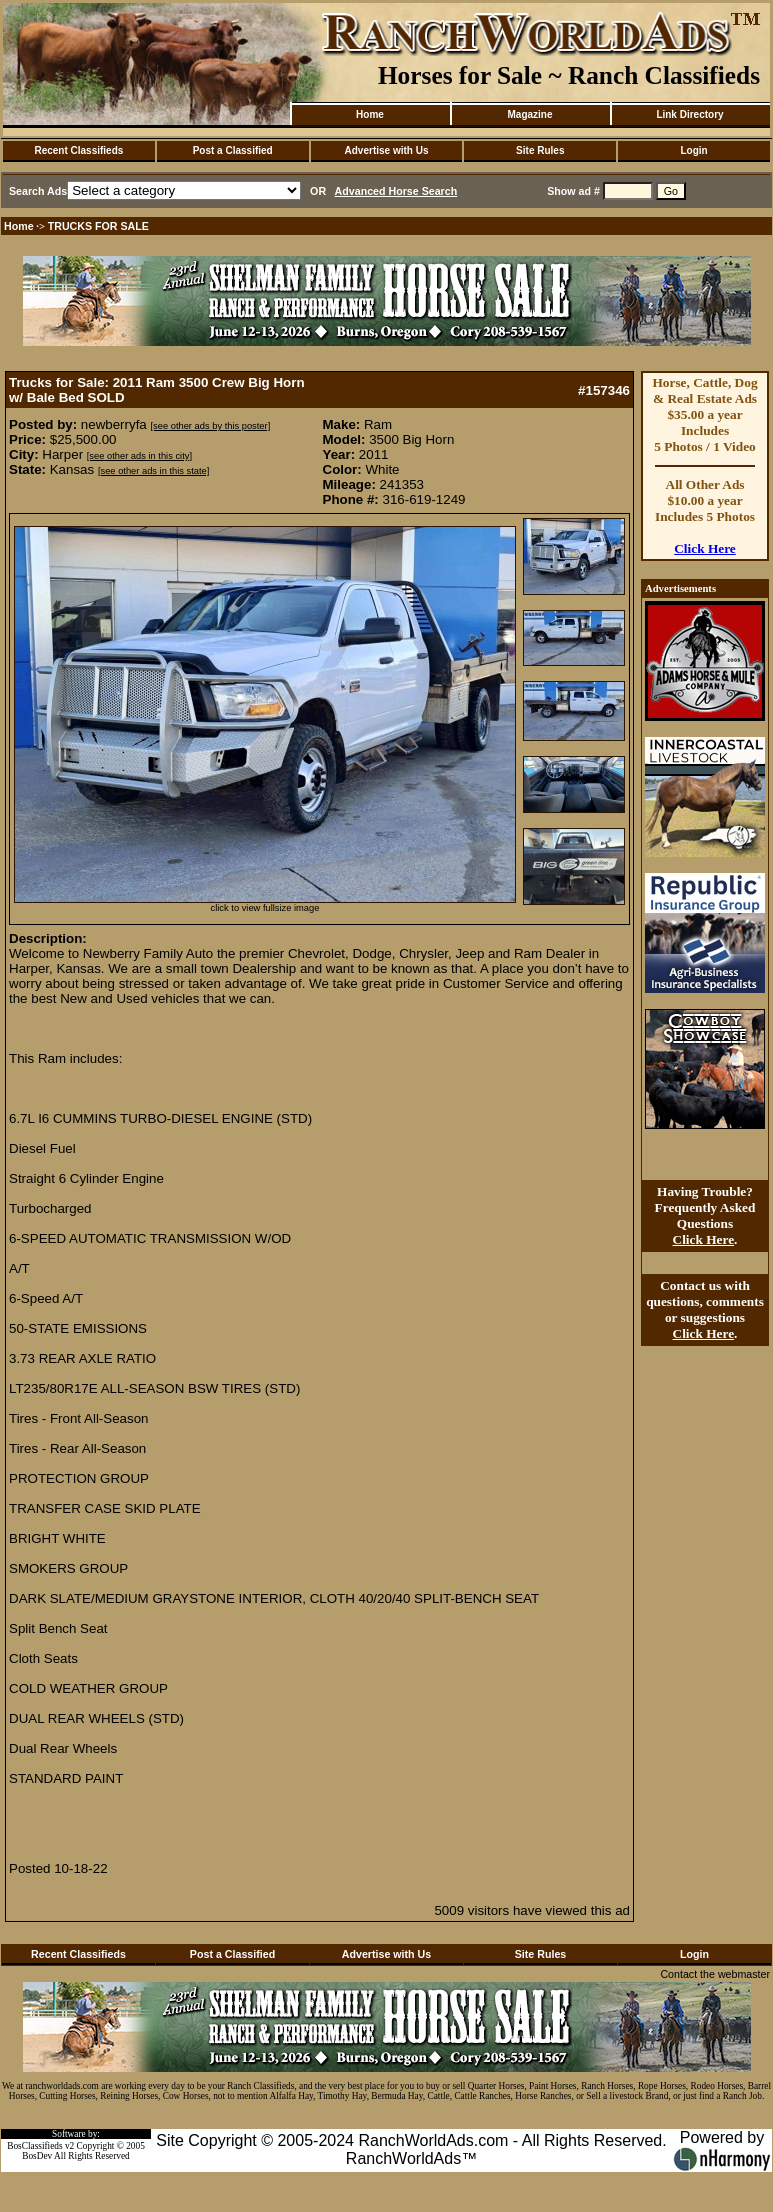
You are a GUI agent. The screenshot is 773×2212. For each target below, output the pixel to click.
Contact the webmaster (715, 1974)
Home (370, 114)
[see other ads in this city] (139, 456)
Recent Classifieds (78, 150)
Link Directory (689, 114)
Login (693, 150)
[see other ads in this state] (153, 471)
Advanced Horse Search (396, 191)
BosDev (37, 2156)
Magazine (529, 114)
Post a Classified (233, 150)
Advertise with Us (387, 150)
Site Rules (540, 150)
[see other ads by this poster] (210, 426)
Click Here (705, 548)
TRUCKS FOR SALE (98, 226)
